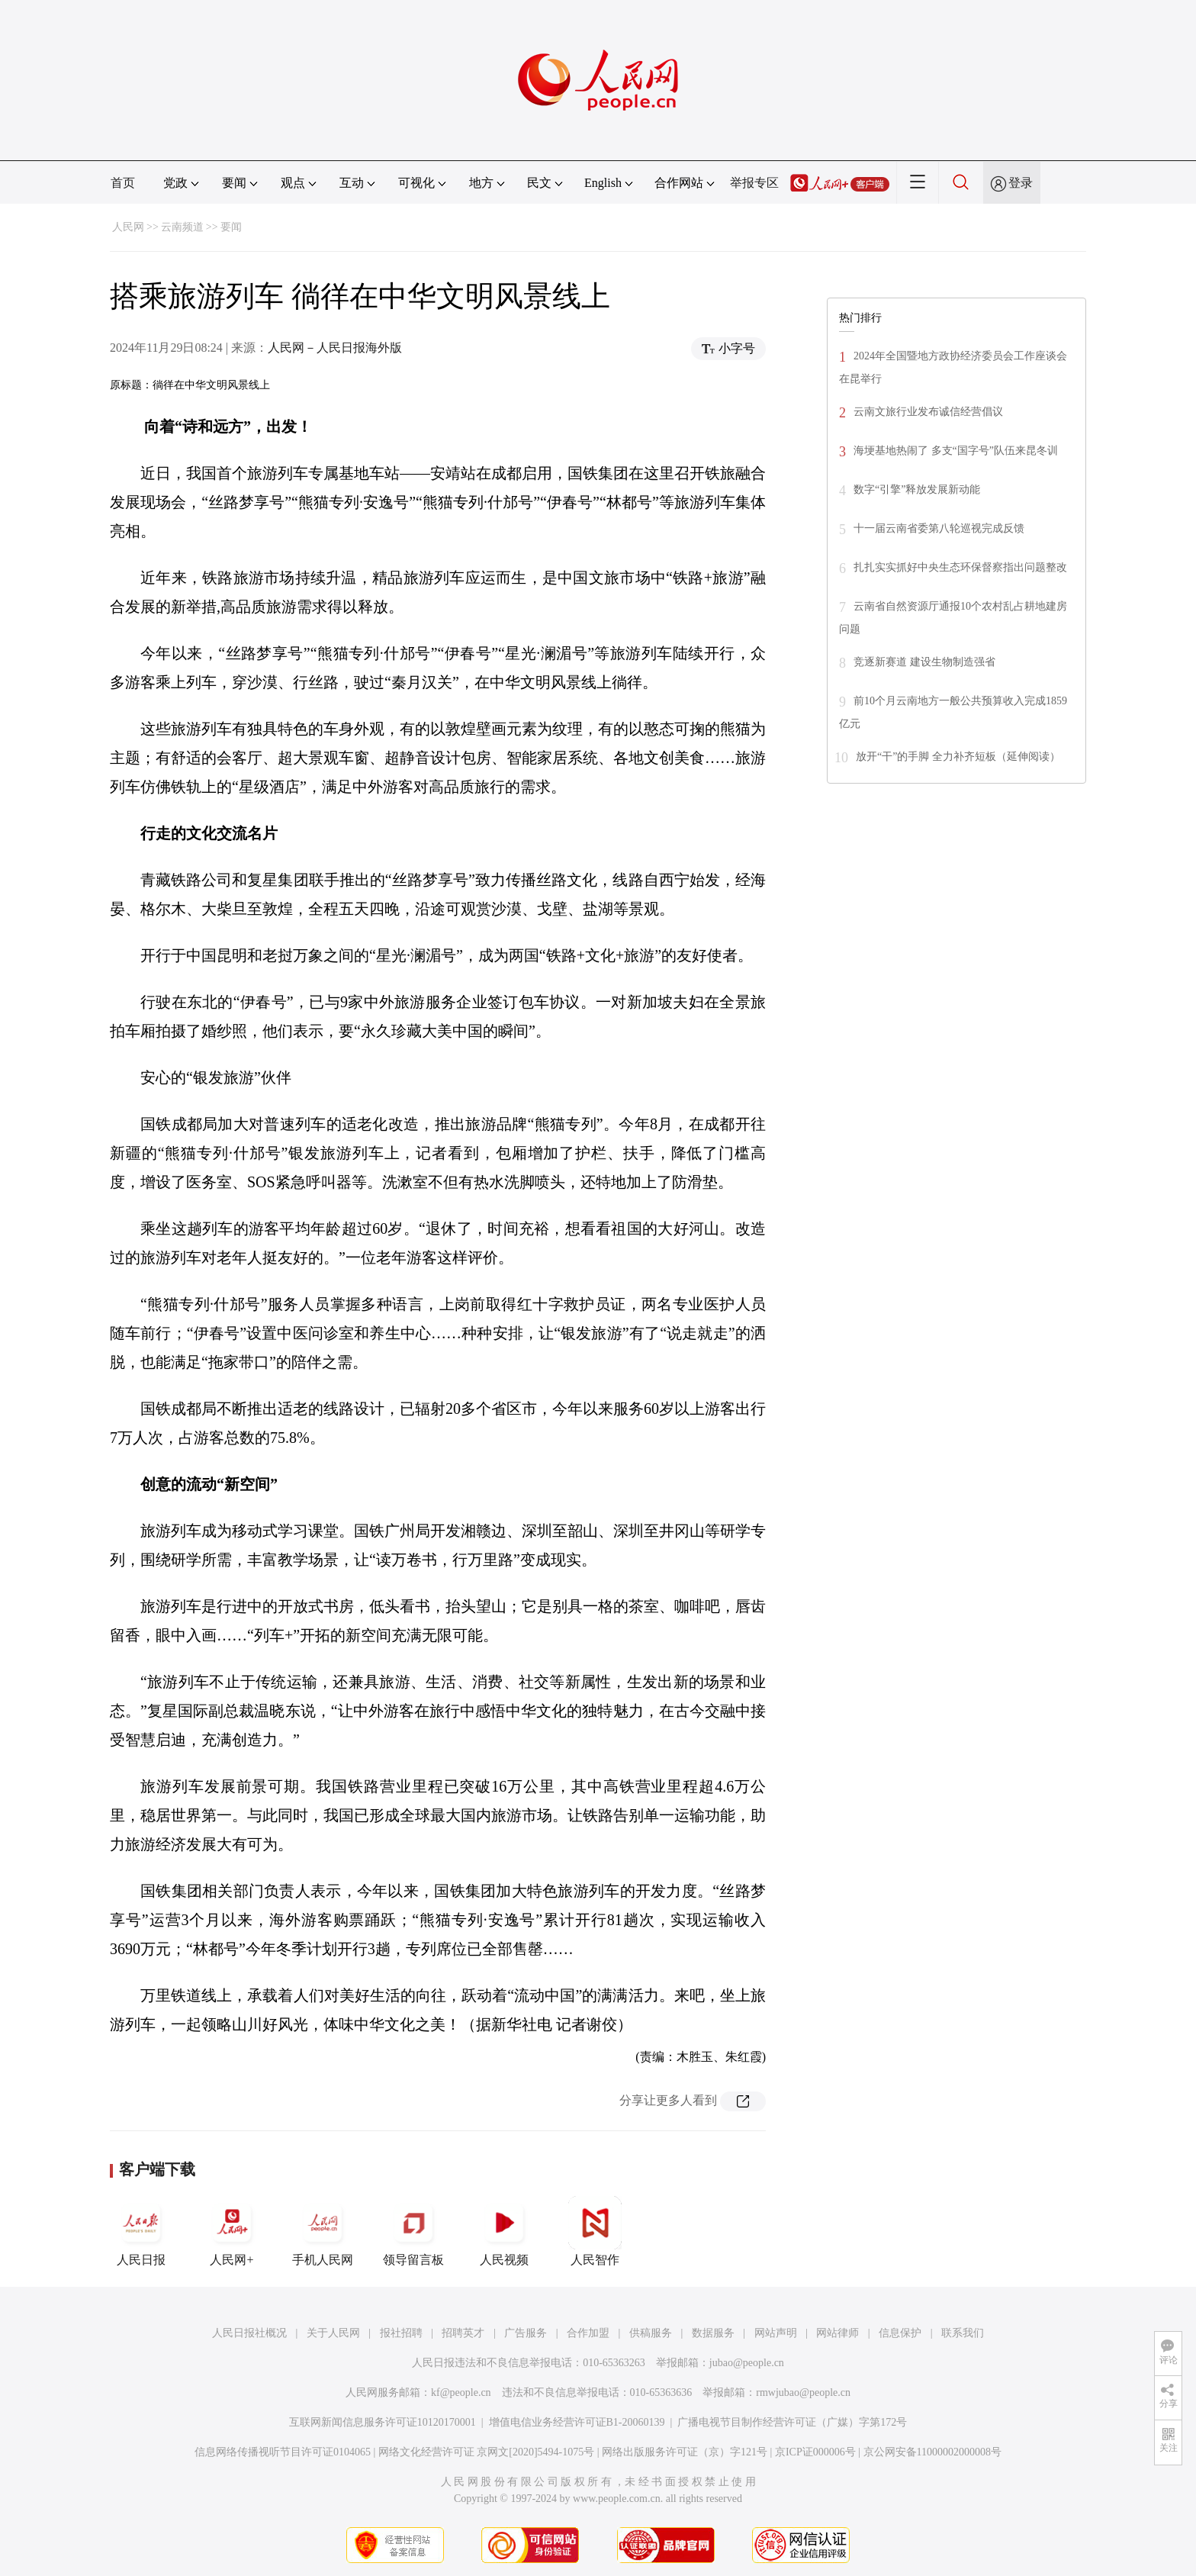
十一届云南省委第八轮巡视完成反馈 (939, 528)
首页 (123, 182)
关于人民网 (333, 2333)
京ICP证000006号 (815, 2452)
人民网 (128, 227)
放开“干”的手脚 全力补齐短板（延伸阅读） (958, 756)
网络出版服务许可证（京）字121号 (684, 2452)
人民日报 (141, 2231)
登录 (1020, 182)
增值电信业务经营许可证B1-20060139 (577, 2422)
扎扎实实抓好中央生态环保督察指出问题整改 (960, 567)
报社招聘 (401, 2333)
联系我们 (962, 2333)
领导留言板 (413, 2231)
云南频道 (182, 227)
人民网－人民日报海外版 (335, 347)
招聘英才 (463, 2333)
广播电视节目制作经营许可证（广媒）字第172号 (792, 2422)
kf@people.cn (461, 2392)
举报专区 (754, 182)
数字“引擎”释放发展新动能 (917, 489)
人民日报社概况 (249, 2333)
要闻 (231, 227)
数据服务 (713, 2333)
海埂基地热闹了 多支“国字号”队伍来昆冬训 (956, 450)
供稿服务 (650, 2333)
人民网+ (232, 2231)
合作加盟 (588, 2333)
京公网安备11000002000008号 (932, 2452)
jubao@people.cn (746, 2362)
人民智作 (595, 2231)
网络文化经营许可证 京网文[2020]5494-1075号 (486, 2452)
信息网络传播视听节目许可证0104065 (283, 2452)
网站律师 (837, 2333)
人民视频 (504, 2231)
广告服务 (525, 2333)
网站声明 (775, 2333)
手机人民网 (322, 2231)
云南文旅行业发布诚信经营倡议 (928, 411)
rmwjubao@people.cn (803, 2392)
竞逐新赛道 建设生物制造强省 (924, 662)
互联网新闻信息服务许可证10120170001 (382, 2422)
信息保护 (900, 2333)
